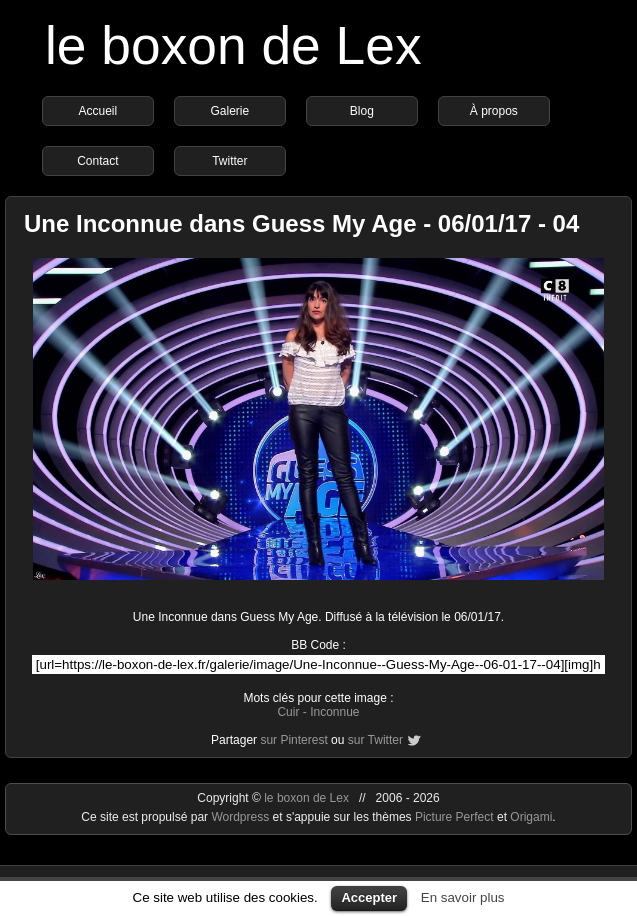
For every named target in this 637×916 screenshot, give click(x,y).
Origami (531, 817)
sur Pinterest (293, 740)
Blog (362, 111)
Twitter (229, 161)
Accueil (98, 111)
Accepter (369, 897)
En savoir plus (463, 897)
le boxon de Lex (233, 45)
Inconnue (334, 712)
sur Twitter (375, 740)
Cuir (288, 712)
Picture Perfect (454, 817)
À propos (494, 111)
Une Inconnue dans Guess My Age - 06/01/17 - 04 (301, 223)
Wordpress (241, 817)
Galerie (230, 111)
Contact (97, 161)
